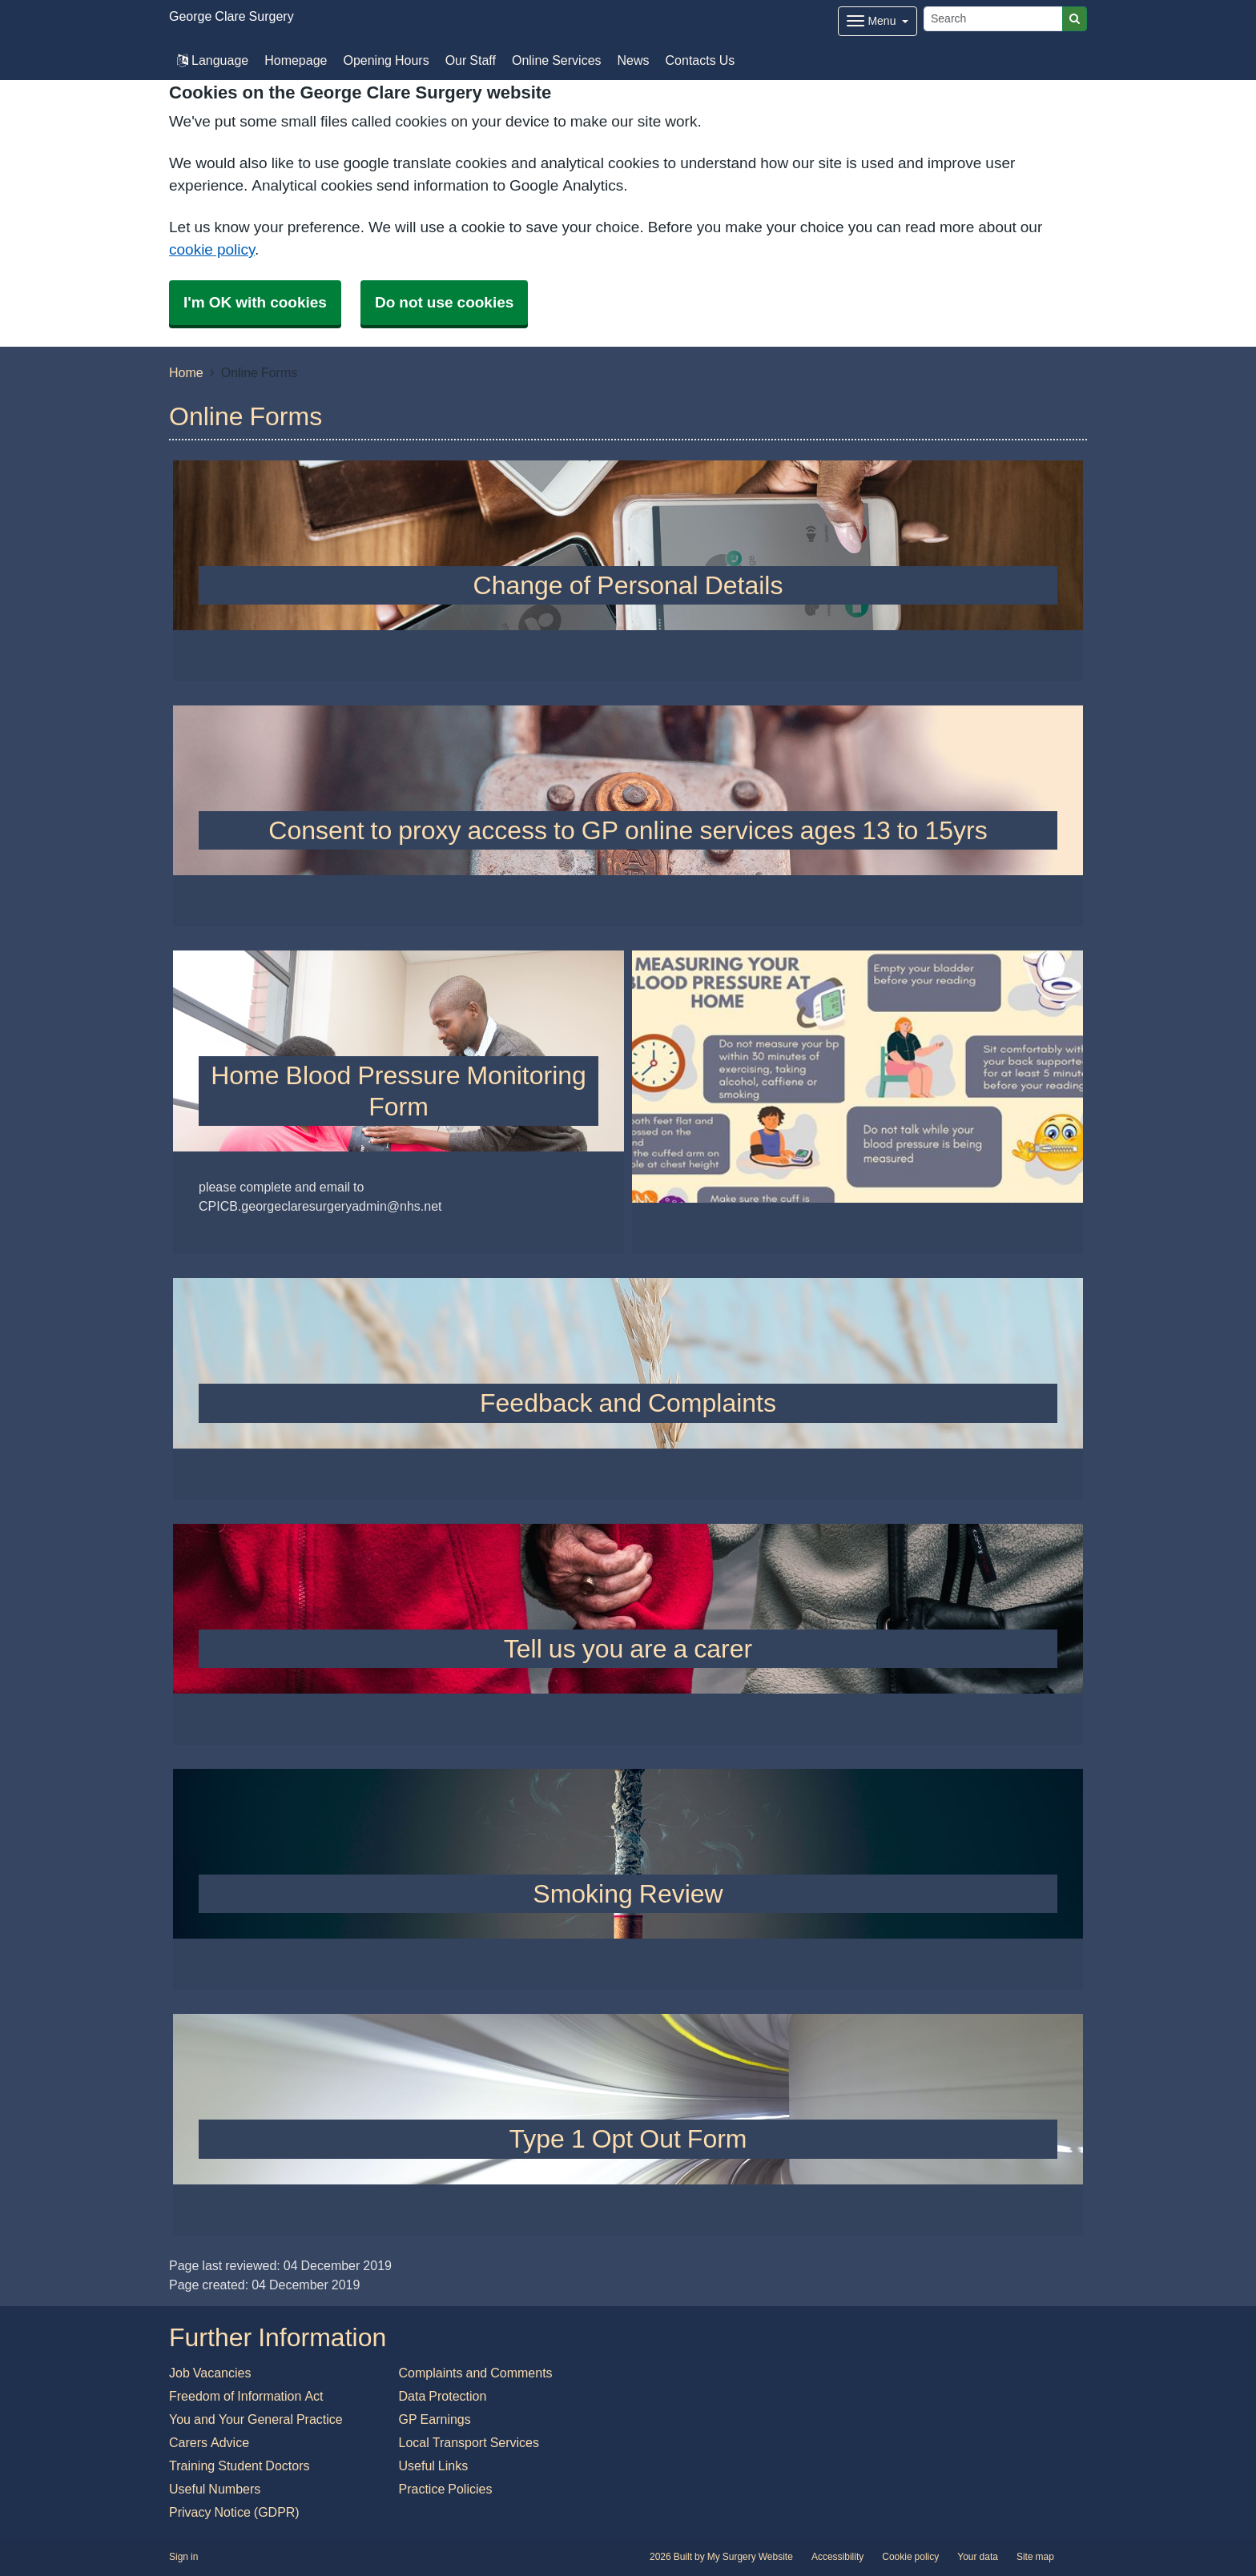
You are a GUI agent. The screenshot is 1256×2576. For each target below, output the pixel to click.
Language (212, 60)
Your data (977, 2557)
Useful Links (434, 2465)
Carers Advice (209, 2442)
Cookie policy (910, 2557)
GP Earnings (435, 2419)
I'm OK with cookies (255, 302)
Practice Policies (446, 2488)
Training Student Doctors (239, 2465)
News (634, 60)
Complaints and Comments (476, 2372)
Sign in (183, 2557)
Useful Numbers (214, 2488)
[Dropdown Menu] (877, 21)
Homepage (295, 60)
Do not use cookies (444, 302)
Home (186, 372)
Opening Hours (386, 60)
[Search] (993, 18)
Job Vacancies (210, 2372)
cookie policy (212, 249)
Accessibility (837, 2557)
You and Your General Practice (256, 2419)
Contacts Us (700, 60)
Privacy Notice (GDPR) (234, 2512)
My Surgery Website (750, 2557)
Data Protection (443, 2395)
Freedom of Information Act (246, 2395)
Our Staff (470, 60)
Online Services (557, 60)
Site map (1035, 2557)
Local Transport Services (469, 2442)
